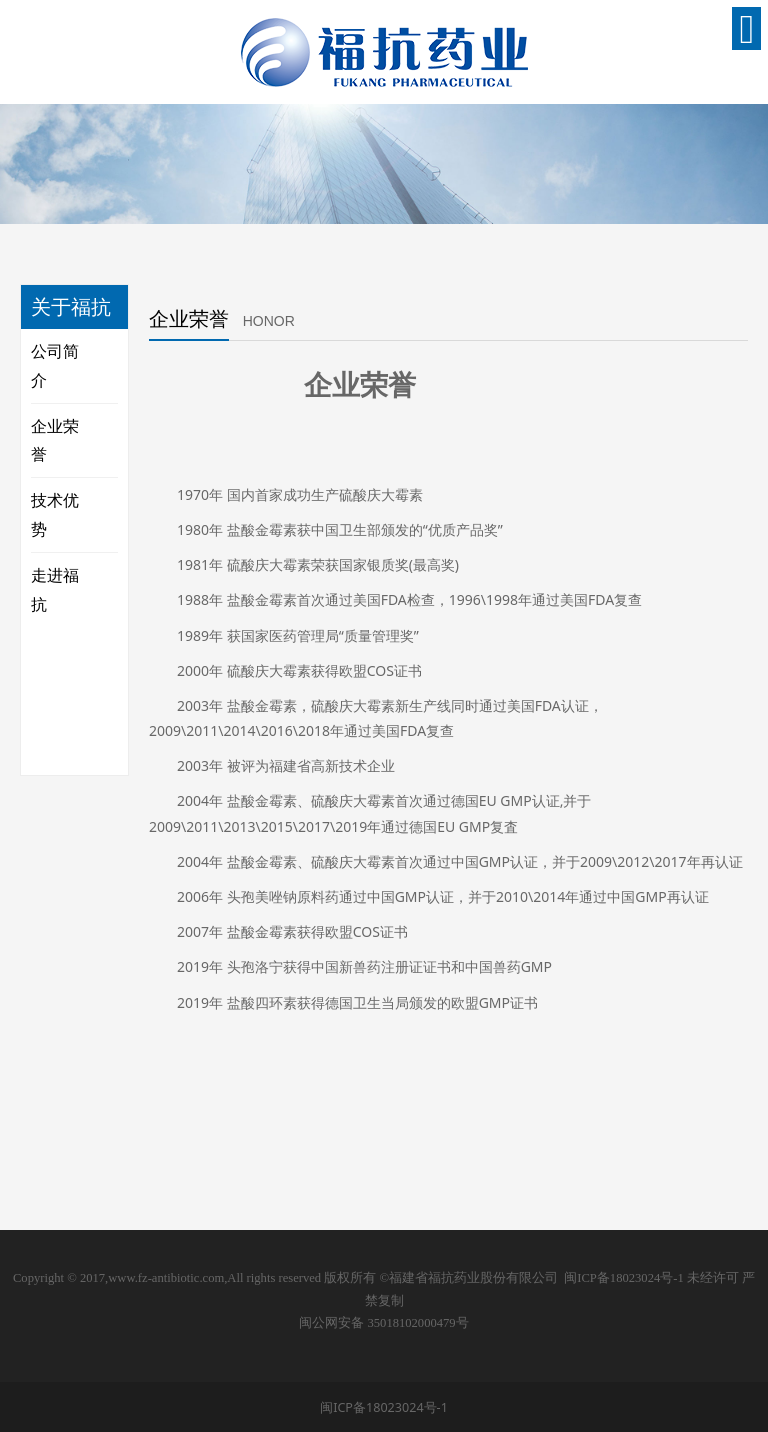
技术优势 (55, 514)
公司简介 (55, 365)
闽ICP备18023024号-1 (623, 1278)
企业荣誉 (55, 440)
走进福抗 (55, 589)
